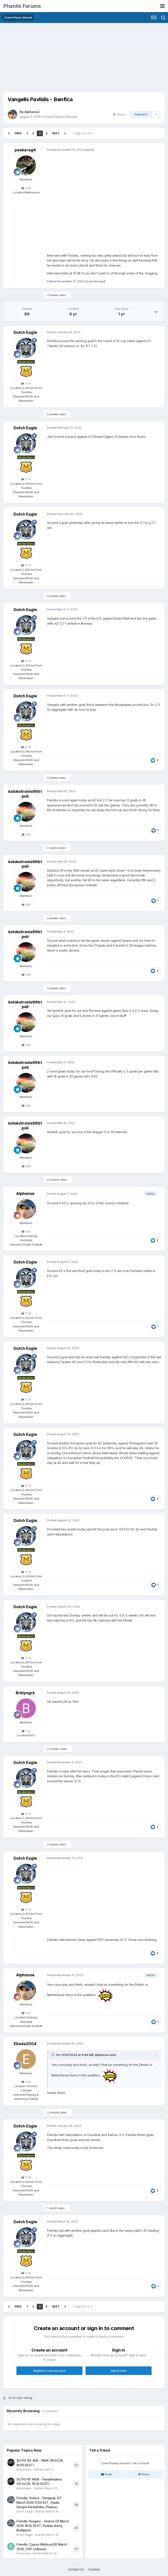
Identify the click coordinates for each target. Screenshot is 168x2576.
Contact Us (76, 2569)
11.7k (26, 383)
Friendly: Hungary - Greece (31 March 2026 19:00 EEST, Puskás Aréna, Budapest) (42, 2525)
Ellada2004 (25, 2043)
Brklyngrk (25, 1693)
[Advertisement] (54, 57)
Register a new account (49, 2370)
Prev (18, 133)
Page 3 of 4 (83, 133)
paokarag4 (25, 150)
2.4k (26, 188)
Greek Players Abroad (61, 116)
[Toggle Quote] (53, 2055)
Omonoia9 (23, 2553)
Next (56, 133)
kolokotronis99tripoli (25, 794)
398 (26, 834)
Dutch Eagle (25, 332)
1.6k (26, 1231)
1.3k (26, 1731)
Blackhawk (23, 2469)
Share (119, 114)
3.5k (26, 2081)
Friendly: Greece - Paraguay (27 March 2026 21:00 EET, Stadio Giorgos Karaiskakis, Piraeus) (38, 2502)
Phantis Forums (22, 6)
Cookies (94, 2569)
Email (106, 2474)
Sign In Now (118, 2370)
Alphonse (31, 112)
